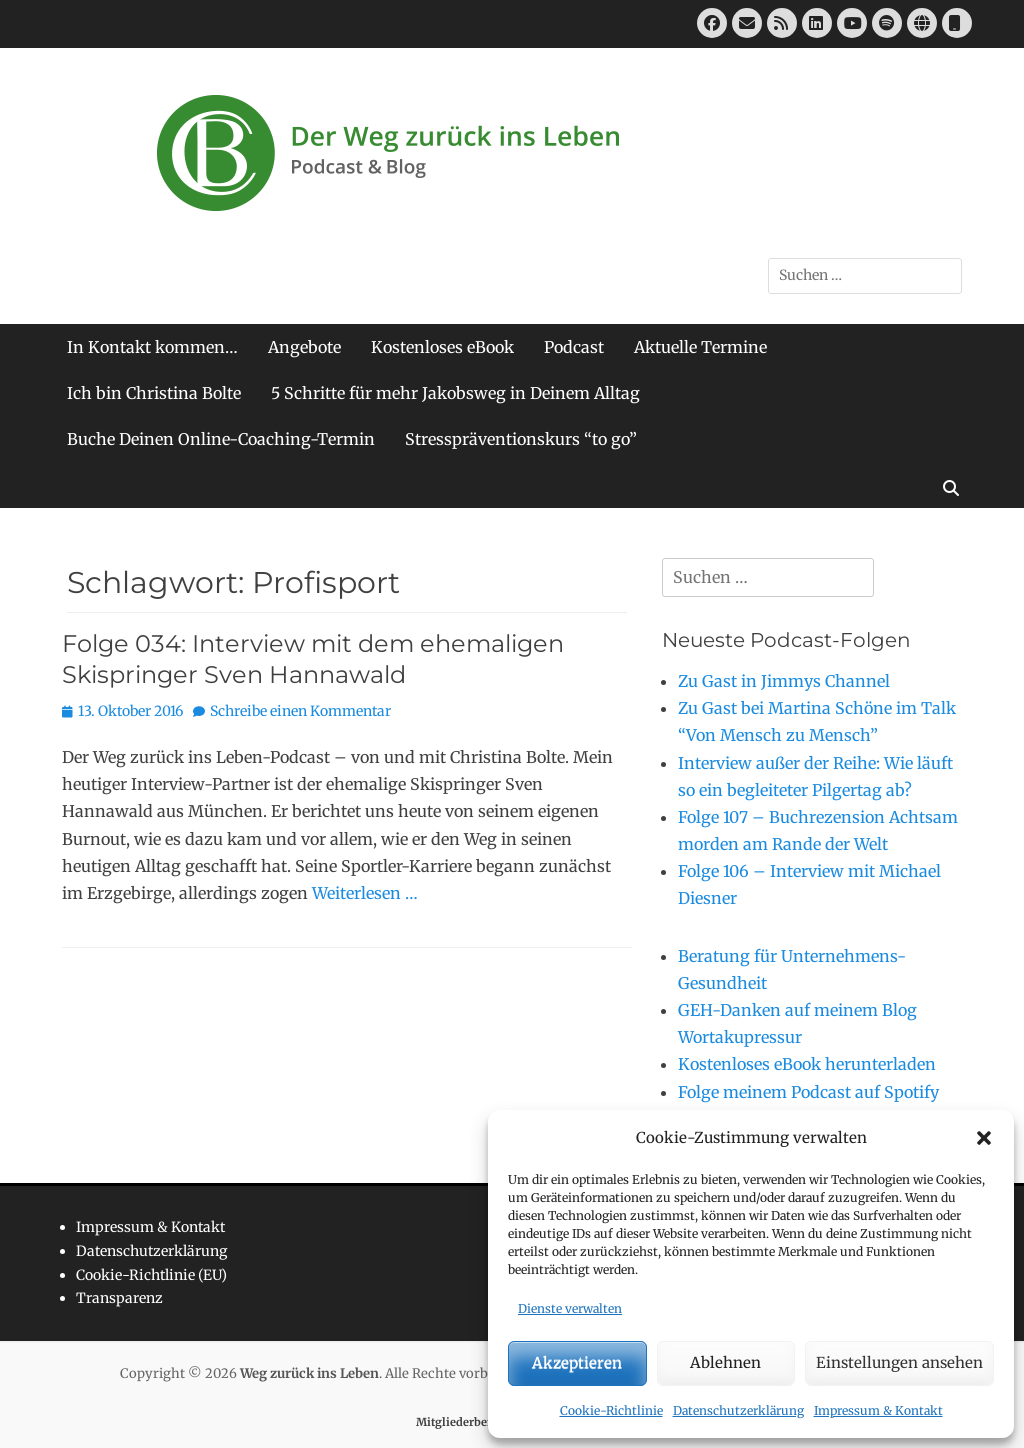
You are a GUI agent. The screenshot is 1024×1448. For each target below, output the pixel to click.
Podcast (574, 347)
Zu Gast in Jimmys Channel (784, 681)
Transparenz (119, 1298)
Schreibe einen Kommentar (300, 711)
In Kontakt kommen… (152, 347)
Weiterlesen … (365, 893)
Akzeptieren (577, 1362)
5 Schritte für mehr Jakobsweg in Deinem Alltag (455, 393)
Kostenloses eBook (442, 347)
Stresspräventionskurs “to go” (521, 439)
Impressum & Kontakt (878, 1410)
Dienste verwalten (570, 1308)
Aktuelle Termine (700, 347)
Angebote (304, 347)
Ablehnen (725, 1362)
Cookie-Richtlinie (611, 1410)
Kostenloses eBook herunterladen (807, 1064)
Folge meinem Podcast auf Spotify (808, 1092)
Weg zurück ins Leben (309, 1373)
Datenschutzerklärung (738, 1410)
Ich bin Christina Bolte (154, 393)
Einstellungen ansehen (899, 1362)
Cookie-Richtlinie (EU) (151, 1275)
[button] (984, 1138)
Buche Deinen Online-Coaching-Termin (221, 439)
